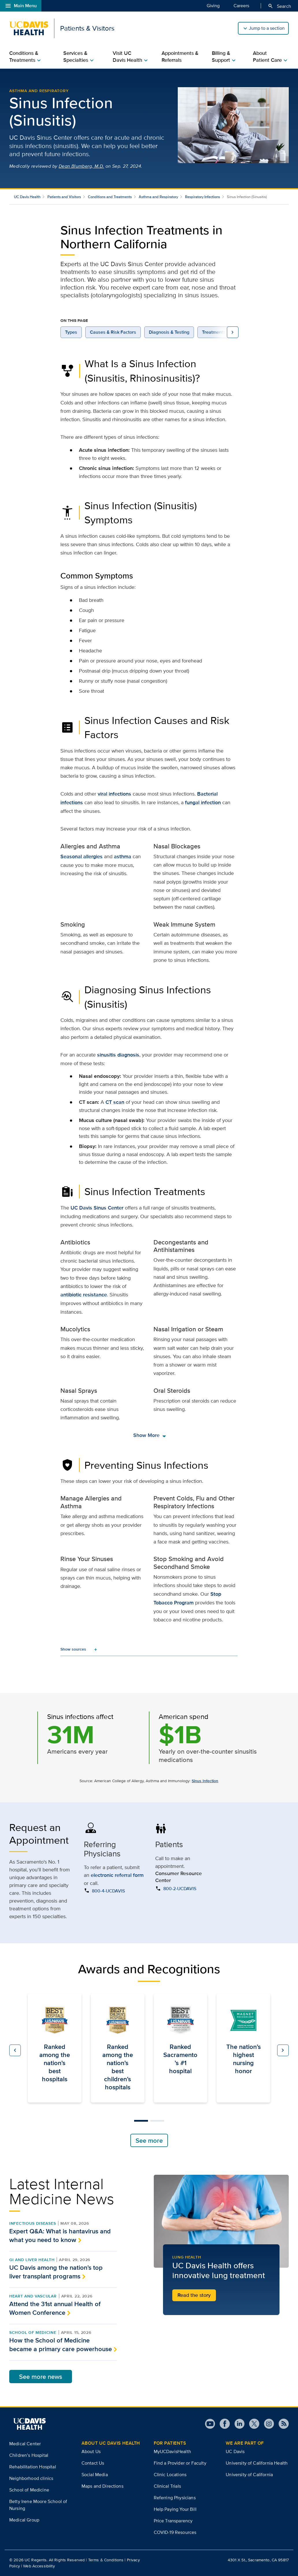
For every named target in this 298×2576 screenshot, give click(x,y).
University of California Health (257, 2463)
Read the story (194, 2295)
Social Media (95, 2474)
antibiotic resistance (83, 1294)
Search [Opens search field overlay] (279, 6)
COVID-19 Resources (175, 2532)
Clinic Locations (170, 2474)
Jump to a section (267, 28)
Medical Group (24, 2520)
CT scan (114, 1102)
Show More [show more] (149, 1435)
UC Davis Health (27, 196)
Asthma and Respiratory (39, 91)
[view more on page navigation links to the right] (232, 332)
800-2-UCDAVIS (179, 1888)
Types (71, 332)
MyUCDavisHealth (172, 2451)
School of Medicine (32, 2332)
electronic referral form (117, 1875)
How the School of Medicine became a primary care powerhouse (60, 2344)
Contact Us (93, 2463)
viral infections (114, 794)
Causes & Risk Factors (113, 332)
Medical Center (25, 2443)
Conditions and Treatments (110, 196)
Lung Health (186, 2257)
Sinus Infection (205, 1781)
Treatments (213, 332)
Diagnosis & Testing (169, 332)
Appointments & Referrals (180, 56)
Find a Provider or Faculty (180, 2463)
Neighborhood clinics (31, 2478)
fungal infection (203, 802)
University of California (249, 2474)
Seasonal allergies (81, 856)
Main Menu (21, 6)
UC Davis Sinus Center (97, 1208)
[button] (15, 2050)
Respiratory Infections (202, 196)
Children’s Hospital (28, 2455)
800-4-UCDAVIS (108, 1891)
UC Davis (235, 2451)
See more (149, 2140)
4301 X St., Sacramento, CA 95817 (258, 2560)
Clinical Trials (167, 2486)
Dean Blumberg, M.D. (81, 166)
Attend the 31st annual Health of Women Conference (55, 2308)
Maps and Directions (102, 2486)
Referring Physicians (175, 2497)
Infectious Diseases (32, 2223)
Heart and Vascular (33, 2296)
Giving (213, 5)
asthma (122, 856)
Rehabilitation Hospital (32, 2466)
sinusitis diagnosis (118, 1055)
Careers (241, 5)
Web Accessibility (39, 2566)
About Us (91, 2451)
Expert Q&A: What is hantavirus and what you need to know (60, 2235)
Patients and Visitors (64, 196)
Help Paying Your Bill (175, 2509)
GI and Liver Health (31, 2260)
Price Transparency (173, 2520)
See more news (40, 2376)
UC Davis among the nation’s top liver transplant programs (56, 2272)
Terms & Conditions (106, 2560)
